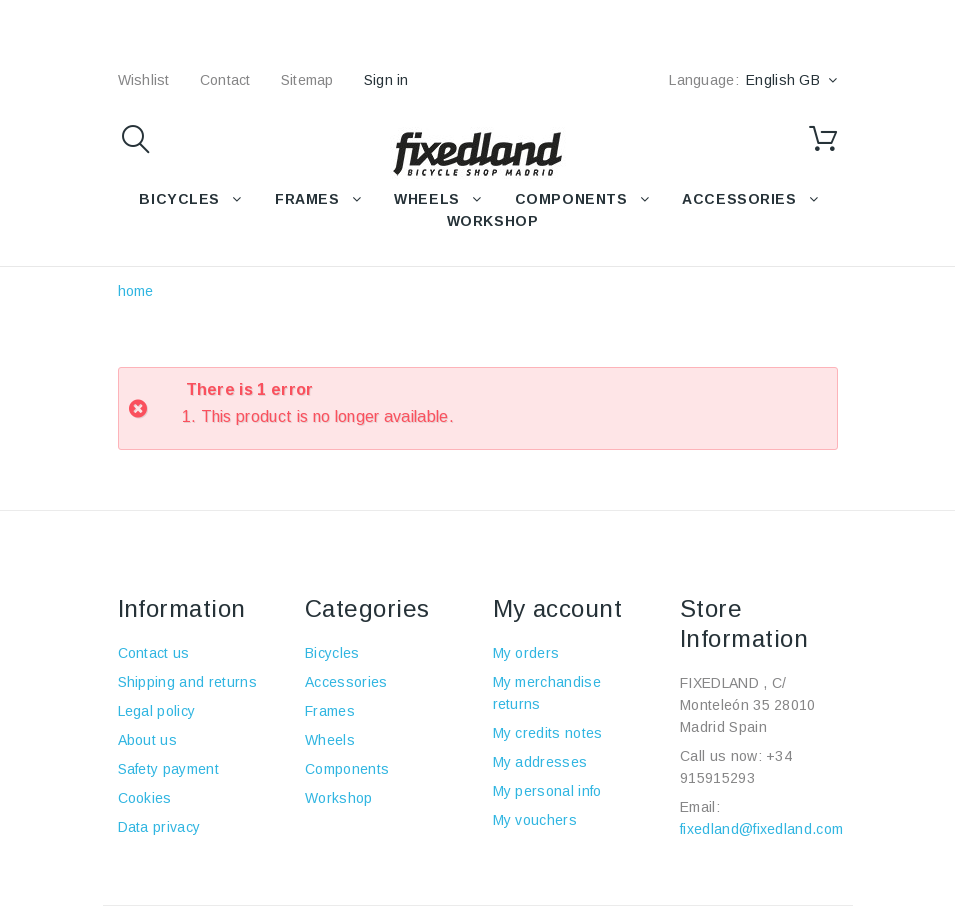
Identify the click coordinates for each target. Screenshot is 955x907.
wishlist (144, 80)
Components (347, 769)
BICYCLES (179, 199)
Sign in (386, 80)
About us (148, 740)
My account (558, 608)
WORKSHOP (492, 221)
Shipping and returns (187, 682)
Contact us (154, 653)
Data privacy (159, 827)
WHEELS (426, 199)
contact (225, 80)
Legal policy (157, 711)
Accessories (739, 199)
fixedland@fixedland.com (761, 829)
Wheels (330, 740)
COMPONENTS (571, 199)
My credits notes (548, 733)
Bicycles (332, 653)
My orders (526, 653)
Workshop (339, 798)
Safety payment (168, 769)
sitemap (307, 80)
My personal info (547, 791)
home (136, 291)
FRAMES (307, 199)
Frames (330, 711)
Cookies (145, 798)
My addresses (540, 762)
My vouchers (535, 820)
